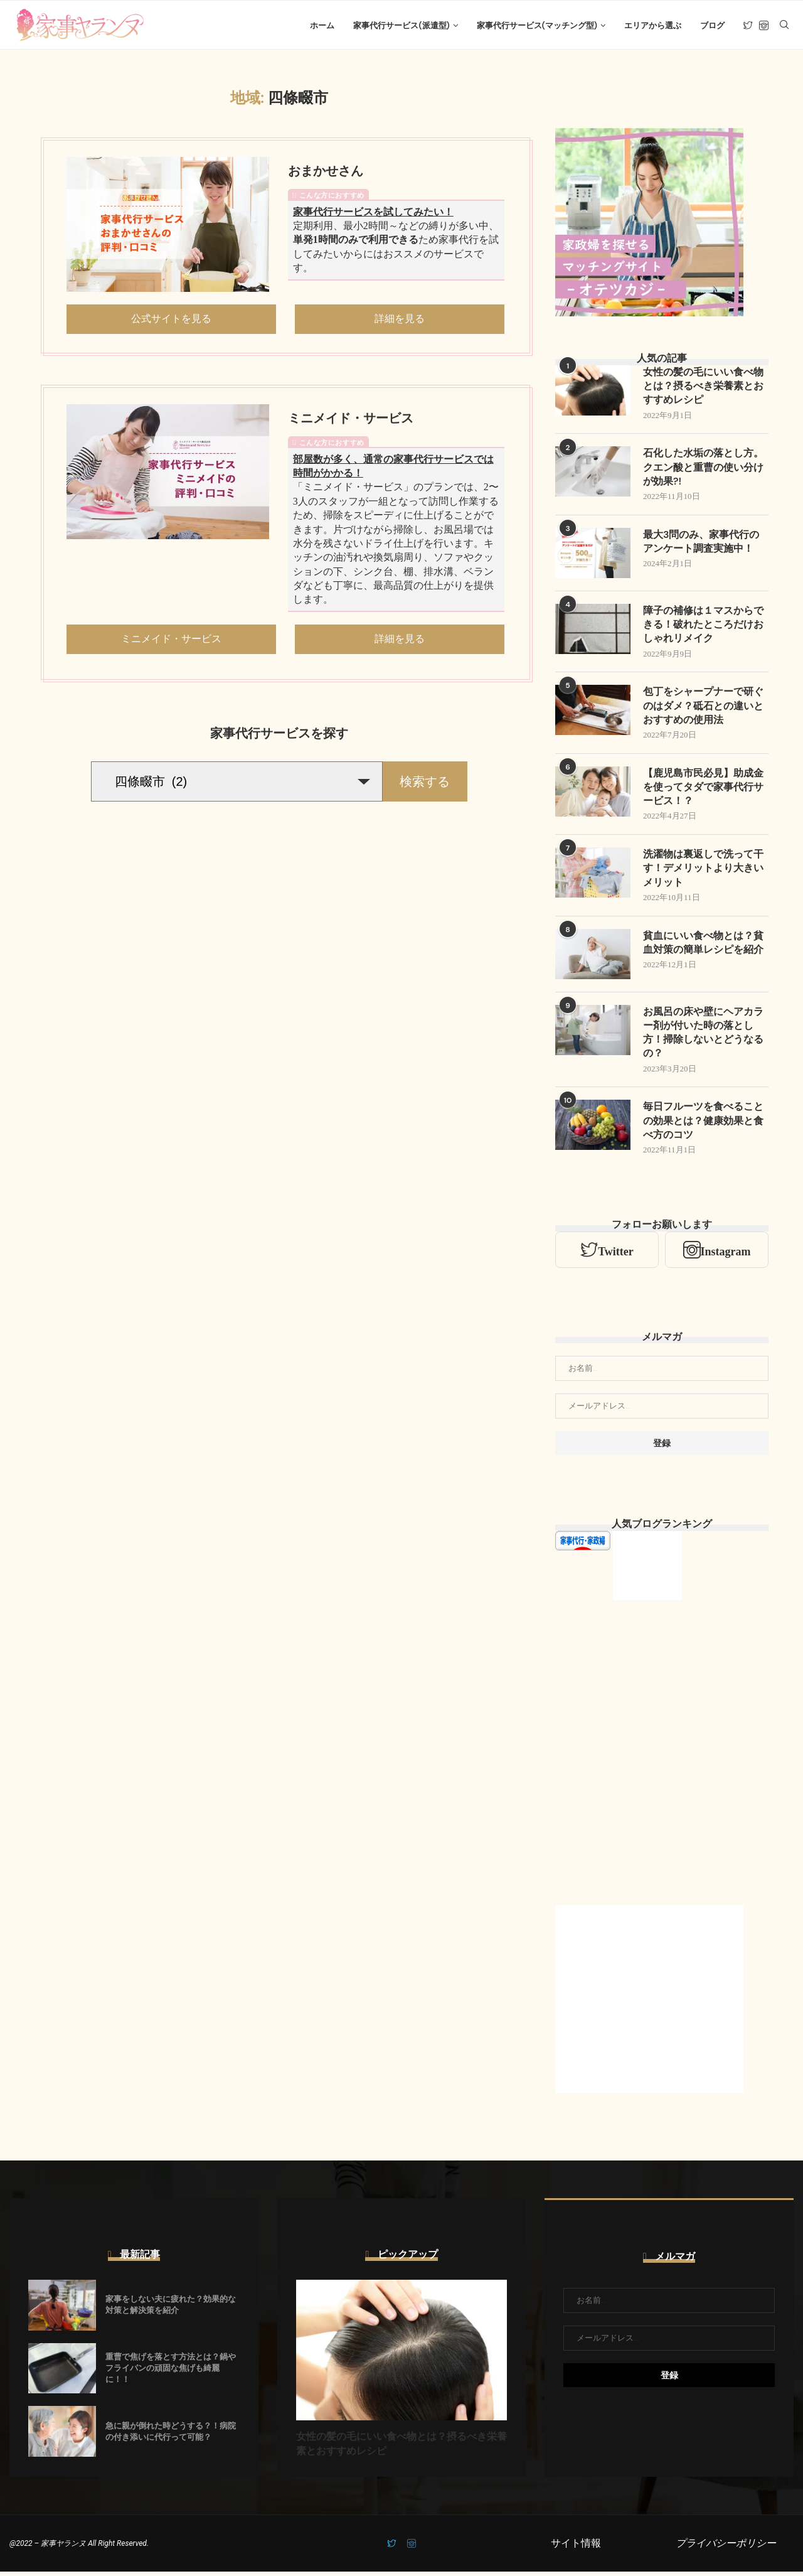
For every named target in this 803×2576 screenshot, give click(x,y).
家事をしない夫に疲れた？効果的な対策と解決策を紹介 (170, 2309)
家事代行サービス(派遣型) (401, 25)
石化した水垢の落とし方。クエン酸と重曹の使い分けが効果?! (703, 469)
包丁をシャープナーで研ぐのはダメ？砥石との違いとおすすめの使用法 (703, 708)
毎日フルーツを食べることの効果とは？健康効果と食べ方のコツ (703, 1125)
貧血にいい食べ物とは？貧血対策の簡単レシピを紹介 (703, 946)
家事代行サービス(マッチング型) (537, 25)
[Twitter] (748, 26)
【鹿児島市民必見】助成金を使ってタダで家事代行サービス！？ (703, 790)
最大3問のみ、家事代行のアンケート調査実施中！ (701, 543)
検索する (425, 783)
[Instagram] (763, 26)
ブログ (712, 25)
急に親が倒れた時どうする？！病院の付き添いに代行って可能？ (170, 2436)
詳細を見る (400, 320)
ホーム (322, 25)
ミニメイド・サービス (350, 420)
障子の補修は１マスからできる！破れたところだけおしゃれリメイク (703, 627)
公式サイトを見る (171, 320)
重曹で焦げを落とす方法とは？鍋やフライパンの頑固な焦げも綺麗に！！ (170, 2372)
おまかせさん (325, 173)
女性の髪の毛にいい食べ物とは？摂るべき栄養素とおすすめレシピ (703, 388)
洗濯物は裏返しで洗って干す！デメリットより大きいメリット (703, 872)
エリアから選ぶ (652, 25)
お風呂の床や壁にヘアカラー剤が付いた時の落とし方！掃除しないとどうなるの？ (703, 1036)
